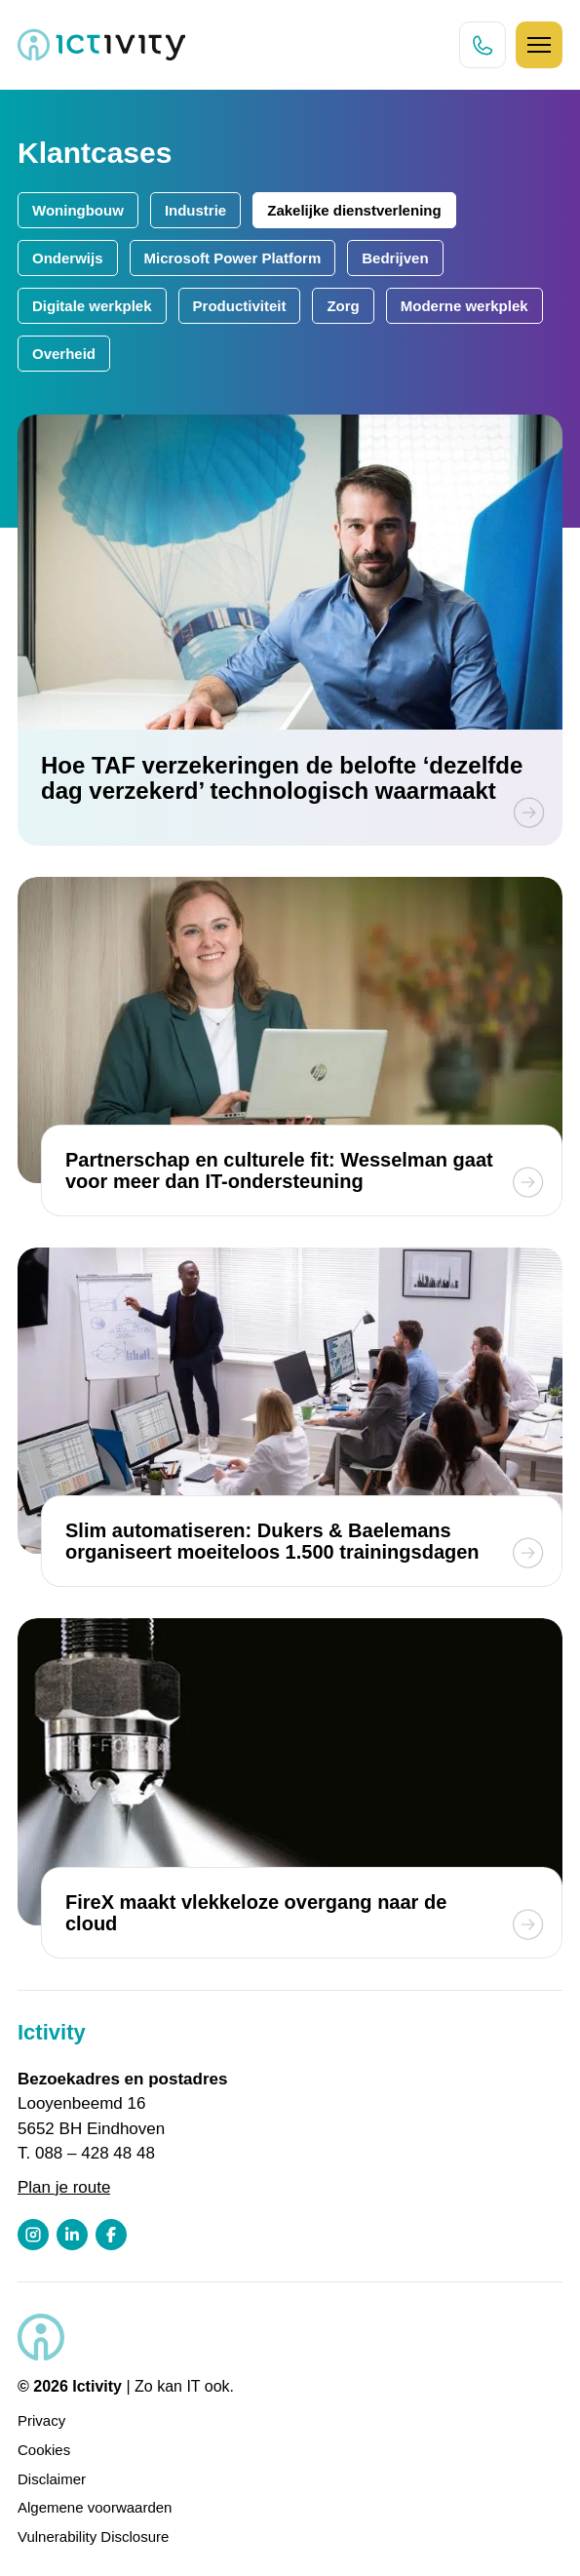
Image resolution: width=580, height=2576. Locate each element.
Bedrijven (395, 258)
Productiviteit (240, 305)
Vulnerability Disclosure (93, 2536)
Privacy (41, 2420)
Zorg (343, 305)
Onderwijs (67, 258)
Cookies (44, 2449)
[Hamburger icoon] (539, 44)
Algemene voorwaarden (95, 2507)
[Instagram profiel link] (33, 2234)
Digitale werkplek (92, 305)
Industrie (195, 210)
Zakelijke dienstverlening (354, 210)
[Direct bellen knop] (482, 44)
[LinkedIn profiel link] (72, 2234)
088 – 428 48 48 (95, 2153)
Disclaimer (52, 2479)
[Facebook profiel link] (111, 2234)
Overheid (64, 353)
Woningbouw (78, 210)
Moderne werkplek (464, 305)
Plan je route (64, 2187)
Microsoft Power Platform (233, 258)
